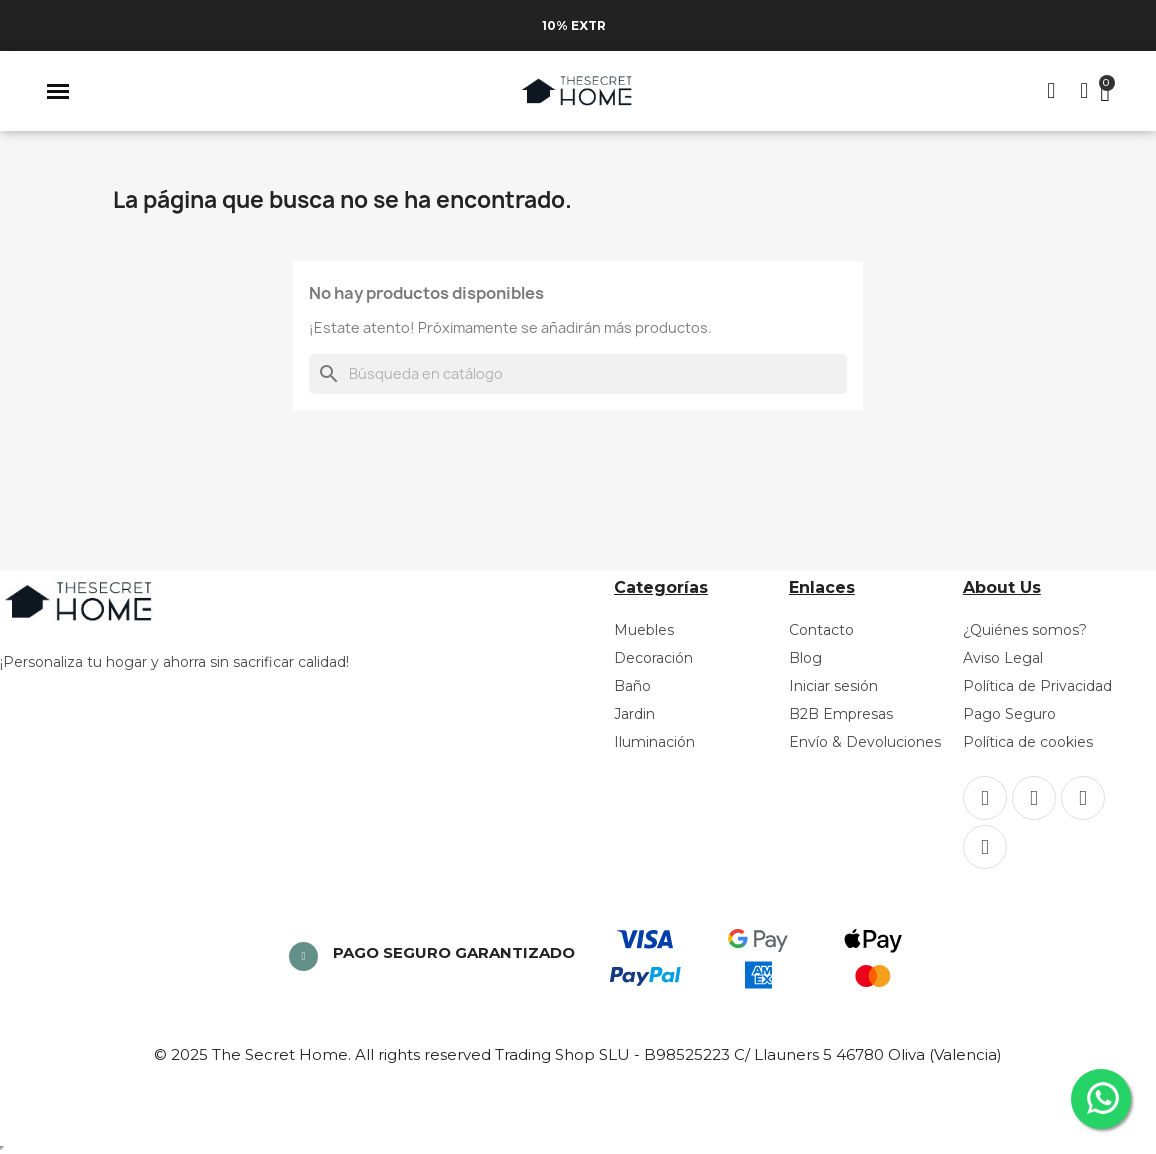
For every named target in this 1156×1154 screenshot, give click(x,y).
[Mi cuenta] (1084, 91)
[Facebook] (985, 798)
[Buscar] (578, 374)
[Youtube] (985, 847)
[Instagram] (1034, 798)
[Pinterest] (1083, 798)
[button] (58, 91)
